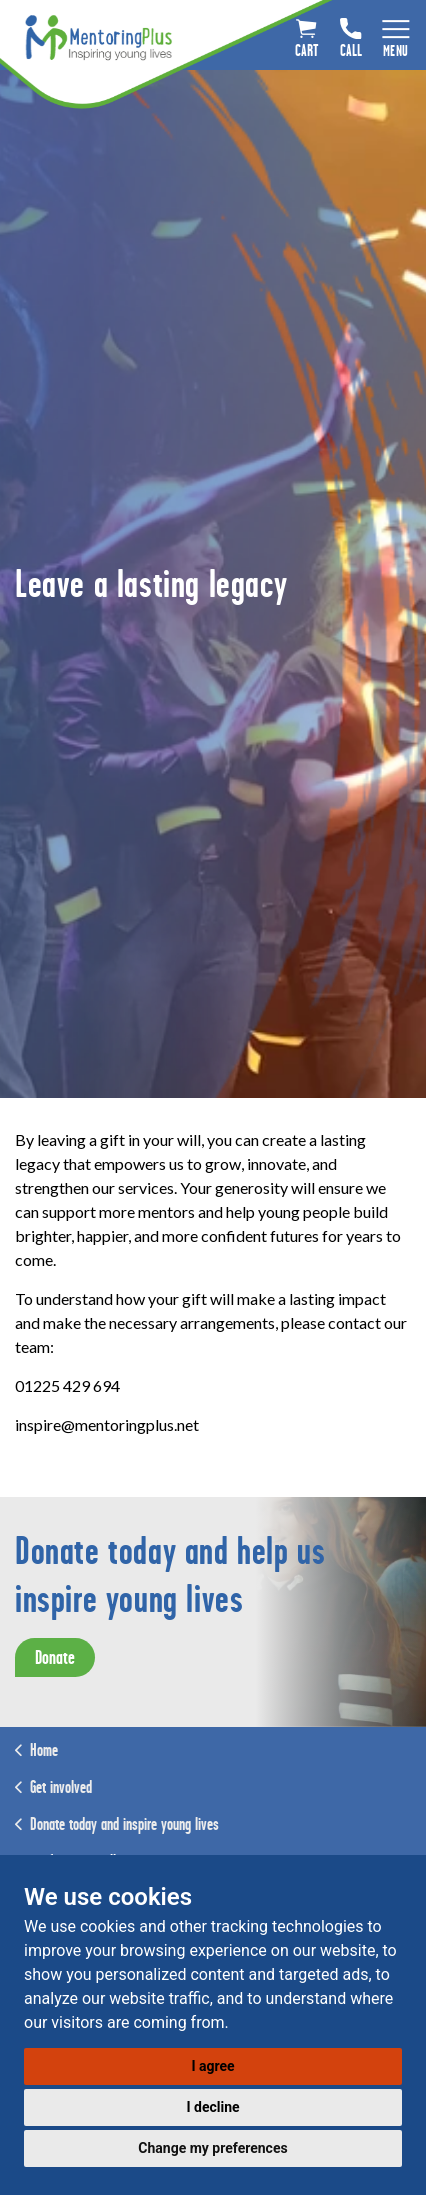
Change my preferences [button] (212, 2148)
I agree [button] (212, 2066)
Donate (55, 1657)
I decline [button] (212, 2107)
